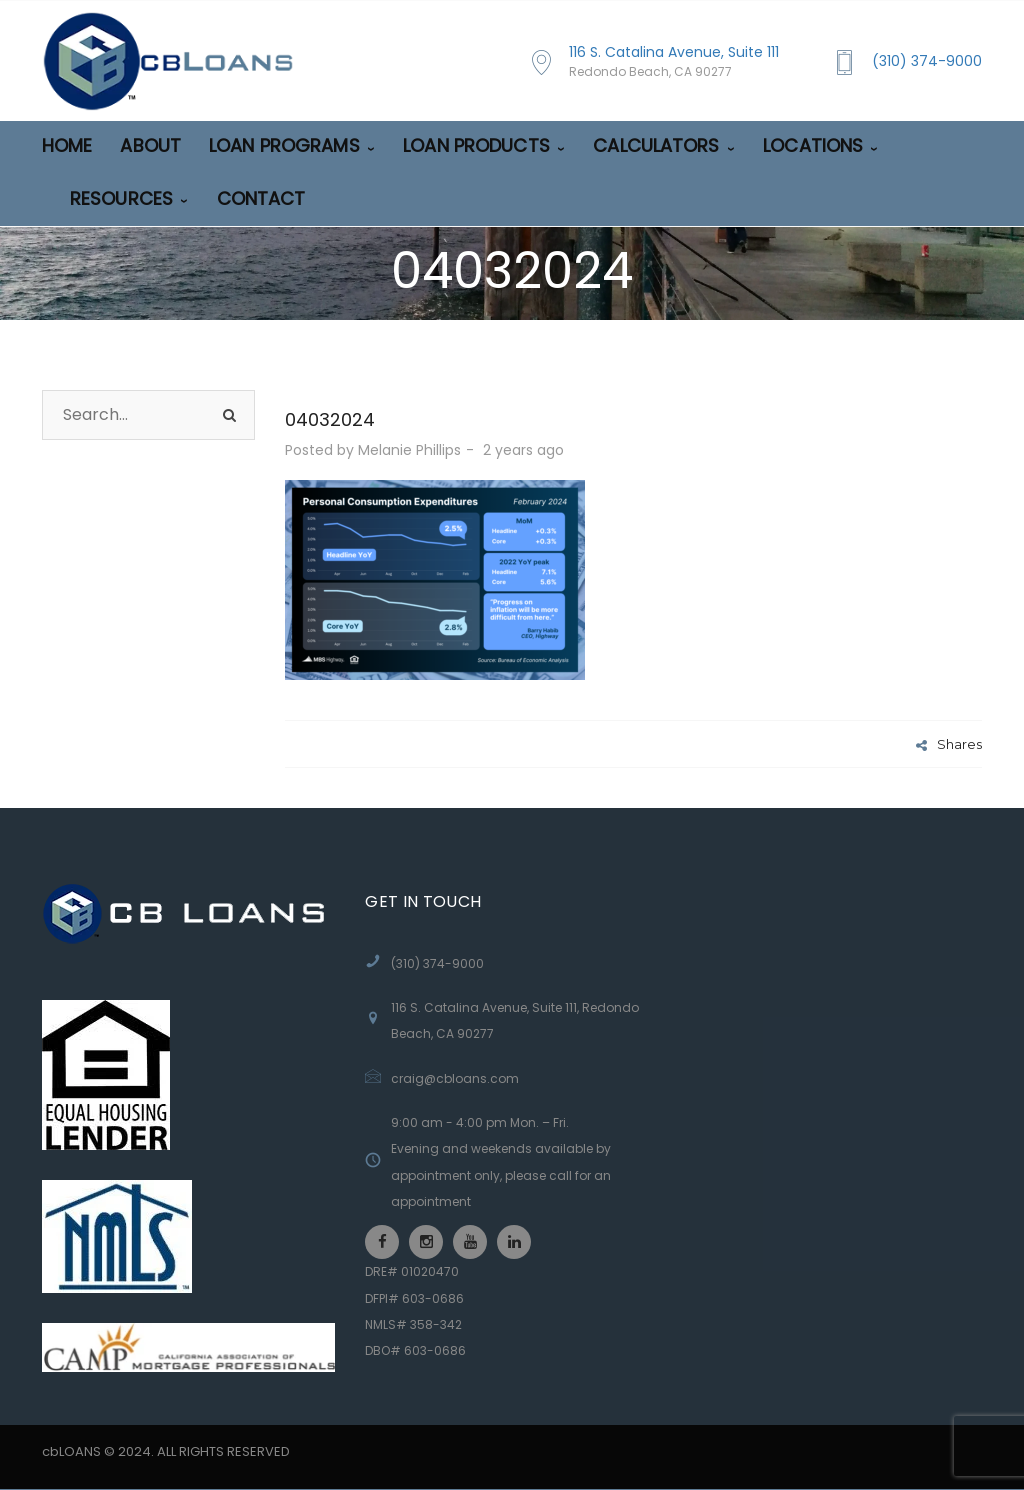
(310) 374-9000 (927, 61)
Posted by (373, 450)
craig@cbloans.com (455, 1078)
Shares (949, 744)
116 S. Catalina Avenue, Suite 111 (674, 61)
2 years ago (525, 450)
